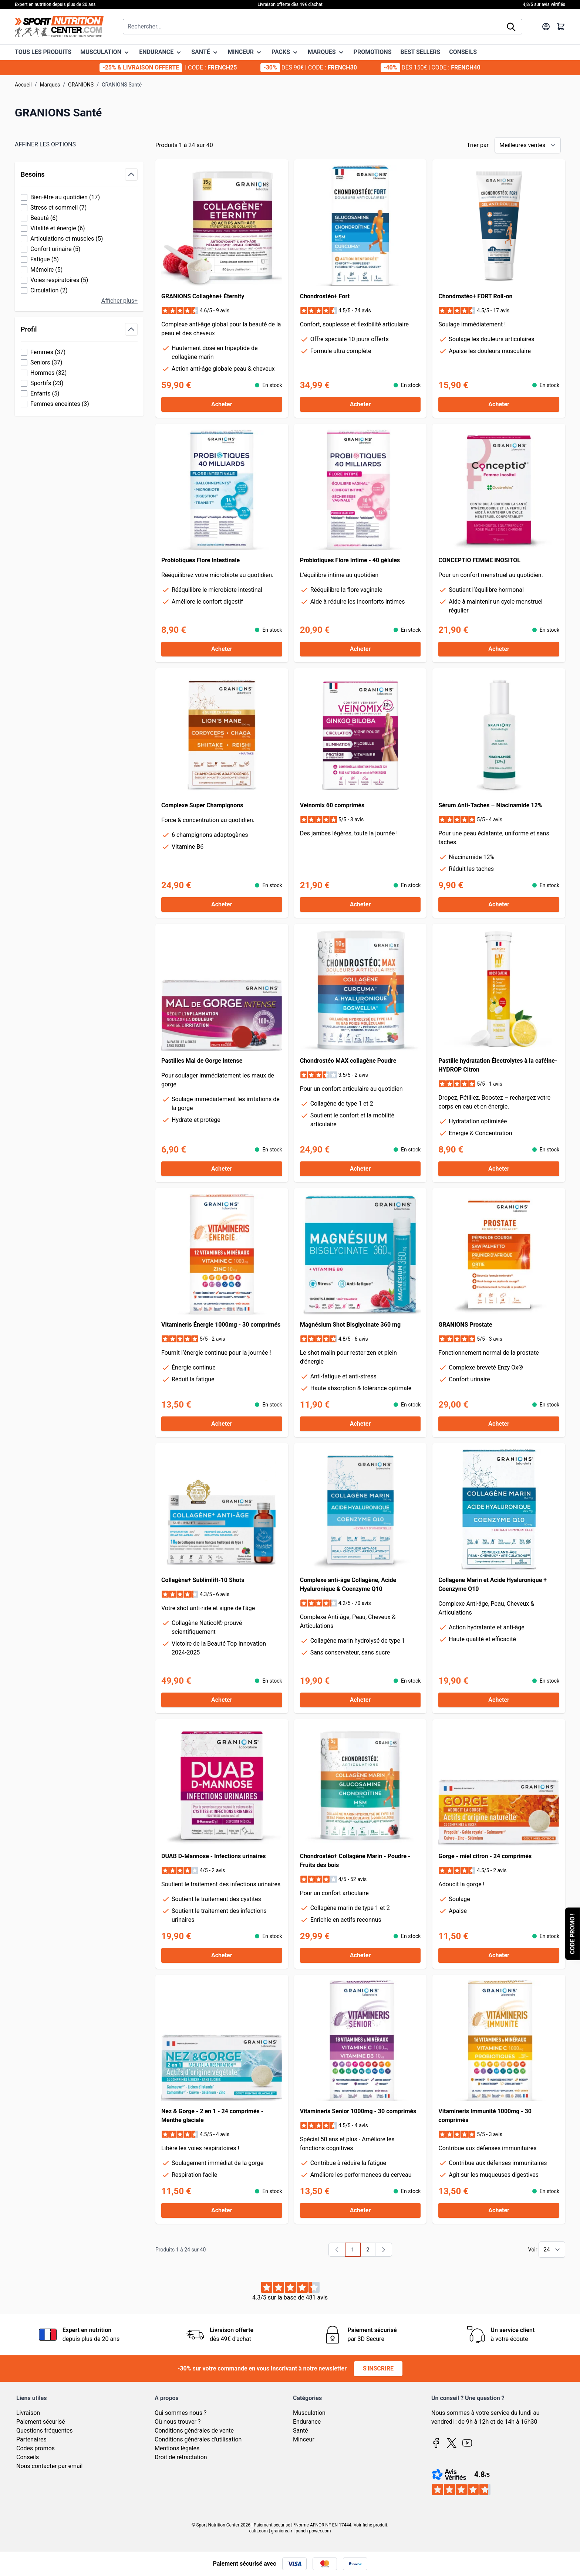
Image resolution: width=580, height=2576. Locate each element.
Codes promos (35, 2448)
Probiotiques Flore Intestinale (200, 560)
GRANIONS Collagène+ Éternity (202, 296)
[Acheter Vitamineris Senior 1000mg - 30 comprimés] (360, 2210)
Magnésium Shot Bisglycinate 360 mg (350, 1324)
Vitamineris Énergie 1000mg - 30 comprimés (220, 1324)
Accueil (23, 85)
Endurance (307, 2421)
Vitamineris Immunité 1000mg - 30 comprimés (485, 2116)
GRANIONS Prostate (465, 1324)
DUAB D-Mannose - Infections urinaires (213, 1856)
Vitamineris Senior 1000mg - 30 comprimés (358, 2111)
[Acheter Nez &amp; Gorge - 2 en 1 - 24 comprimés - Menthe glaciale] (221, 2210)
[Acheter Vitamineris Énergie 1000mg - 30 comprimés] (221, 1423)
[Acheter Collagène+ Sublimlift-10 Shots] (221, 1700)
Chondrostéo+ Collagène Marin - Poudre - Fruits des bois (355, 1861)
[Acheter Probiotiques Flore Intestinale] (221, 649)
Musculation (309, 2412)
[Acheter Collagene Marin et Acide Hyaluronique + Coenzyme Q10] (498, 1700)
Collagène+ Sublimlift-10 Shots (202, 1580)
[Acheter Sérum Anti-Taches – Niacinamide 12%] (498, 904)
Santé (300, 2430)
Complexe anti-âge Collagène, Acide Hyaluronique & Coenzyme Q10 (348, 1584)
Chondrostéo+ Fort (325, 296)
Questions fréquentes (44, 2430)
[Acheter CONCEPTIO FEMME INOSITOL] (498, 649)
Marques (50, 85)
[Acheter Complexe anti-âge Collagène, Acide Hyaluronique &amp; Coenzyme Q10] (360, 1700)
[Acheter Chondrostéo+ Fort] (360, 404)
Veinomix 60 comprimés (332, 805)
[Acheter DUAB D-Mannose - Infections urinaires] (221, 1955)
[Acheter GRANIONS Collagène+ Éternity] (221, 404)
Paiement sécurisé (40, 2421)
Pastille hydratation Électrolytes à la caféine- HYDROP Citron (497, 1065)
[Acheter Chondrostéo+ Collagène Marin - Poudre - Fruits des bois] (360, 1955)
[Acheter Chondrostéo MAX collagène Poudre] (360, 1168)
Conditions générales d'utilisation (198, 2439)
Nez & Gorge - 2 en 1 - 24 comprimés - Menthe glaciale (212, 2116)
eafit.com (258, 2530)
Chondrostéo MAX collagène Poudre (348, 1060)
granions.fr (282, 2530)
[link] (336, 2250)
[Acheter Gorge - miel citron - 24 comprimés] (498, 1955)
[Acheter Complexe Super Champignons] (221, 904)
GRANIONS (81, 85)
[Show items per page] (552, 2249)
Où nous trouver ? (177, 2421)
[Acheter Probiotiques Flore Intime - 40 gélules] (360, 649)
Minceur (303, 2439)
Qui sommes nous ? (180, 2412)
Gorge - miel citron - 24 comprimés (485, 1856)
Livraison (28, 2412)
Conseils (27, 2457)
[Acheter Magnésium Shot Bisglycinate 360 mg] (360, 1423)
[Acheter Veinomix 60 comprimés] (360, 904)
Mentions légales (177, 2448)
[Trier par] (528, 145)
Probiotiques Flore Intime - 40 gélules (350, 560)
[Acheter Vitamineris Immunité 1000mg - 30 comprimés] (498, 2210)
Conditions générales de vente (194, 2430)
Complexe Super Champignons (202, 805)
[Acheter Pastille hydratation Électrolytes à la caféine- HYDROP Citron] (498, 1168)
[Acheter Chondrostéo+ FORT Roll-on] (498, 404)
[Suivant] (383, 2250)
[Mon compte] (546, 26)
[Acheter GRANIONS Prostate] (498, 1423)
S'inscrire (378, 2368)
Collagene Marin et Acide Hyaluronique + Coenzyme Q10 (492, 1584)
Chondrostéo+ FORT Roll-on (475, 296)
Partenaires (31, 2439)
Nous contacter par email (49, 2466)
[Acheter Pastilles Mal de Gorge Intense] (221, 1168)
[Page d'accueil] (59, 26)
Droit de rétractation (181, 2457)
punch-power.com (313, 2530)
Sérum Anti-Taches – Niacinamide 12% (490, 805)
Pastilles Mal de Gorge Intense (201, 1060)
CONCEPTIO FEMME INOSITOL (479, 560)
